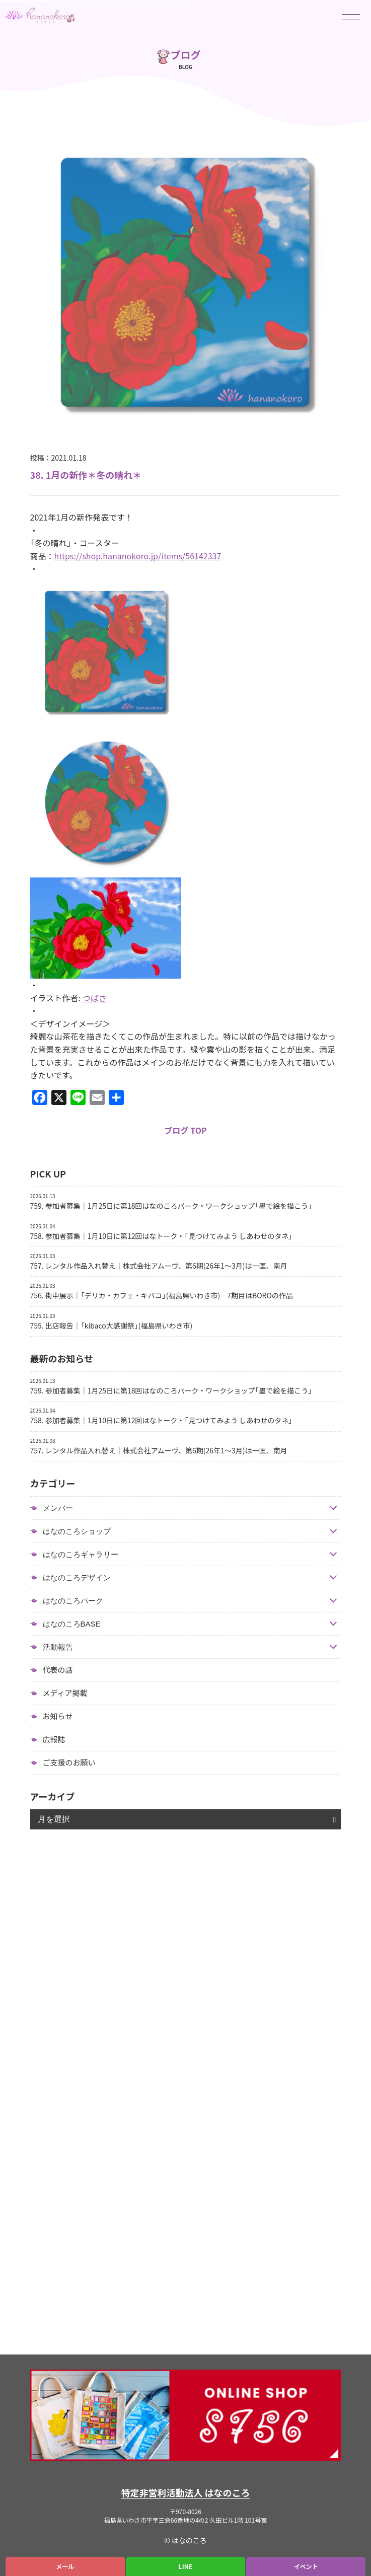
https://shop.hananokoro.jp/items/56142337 (137, 556)
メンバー (58, 1508)
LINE (185, 2566)
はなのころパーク (73, 1600)
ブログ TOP (185, 1130)
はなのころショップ (77, 1531)
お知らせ (58, 1716)
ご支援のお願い (69, 1762)
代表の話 (58, 1669)
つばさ (95, 998)
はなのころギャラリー (80, 1554)
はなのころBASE (72, 1624)
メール (65, 2566)
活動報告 (58, 1647)
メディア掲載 (65, 1693)
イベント (306, 2566)
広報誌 (54, 1739)
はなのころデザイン (77, 1577)
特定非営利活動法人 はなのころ (185, 2492)
